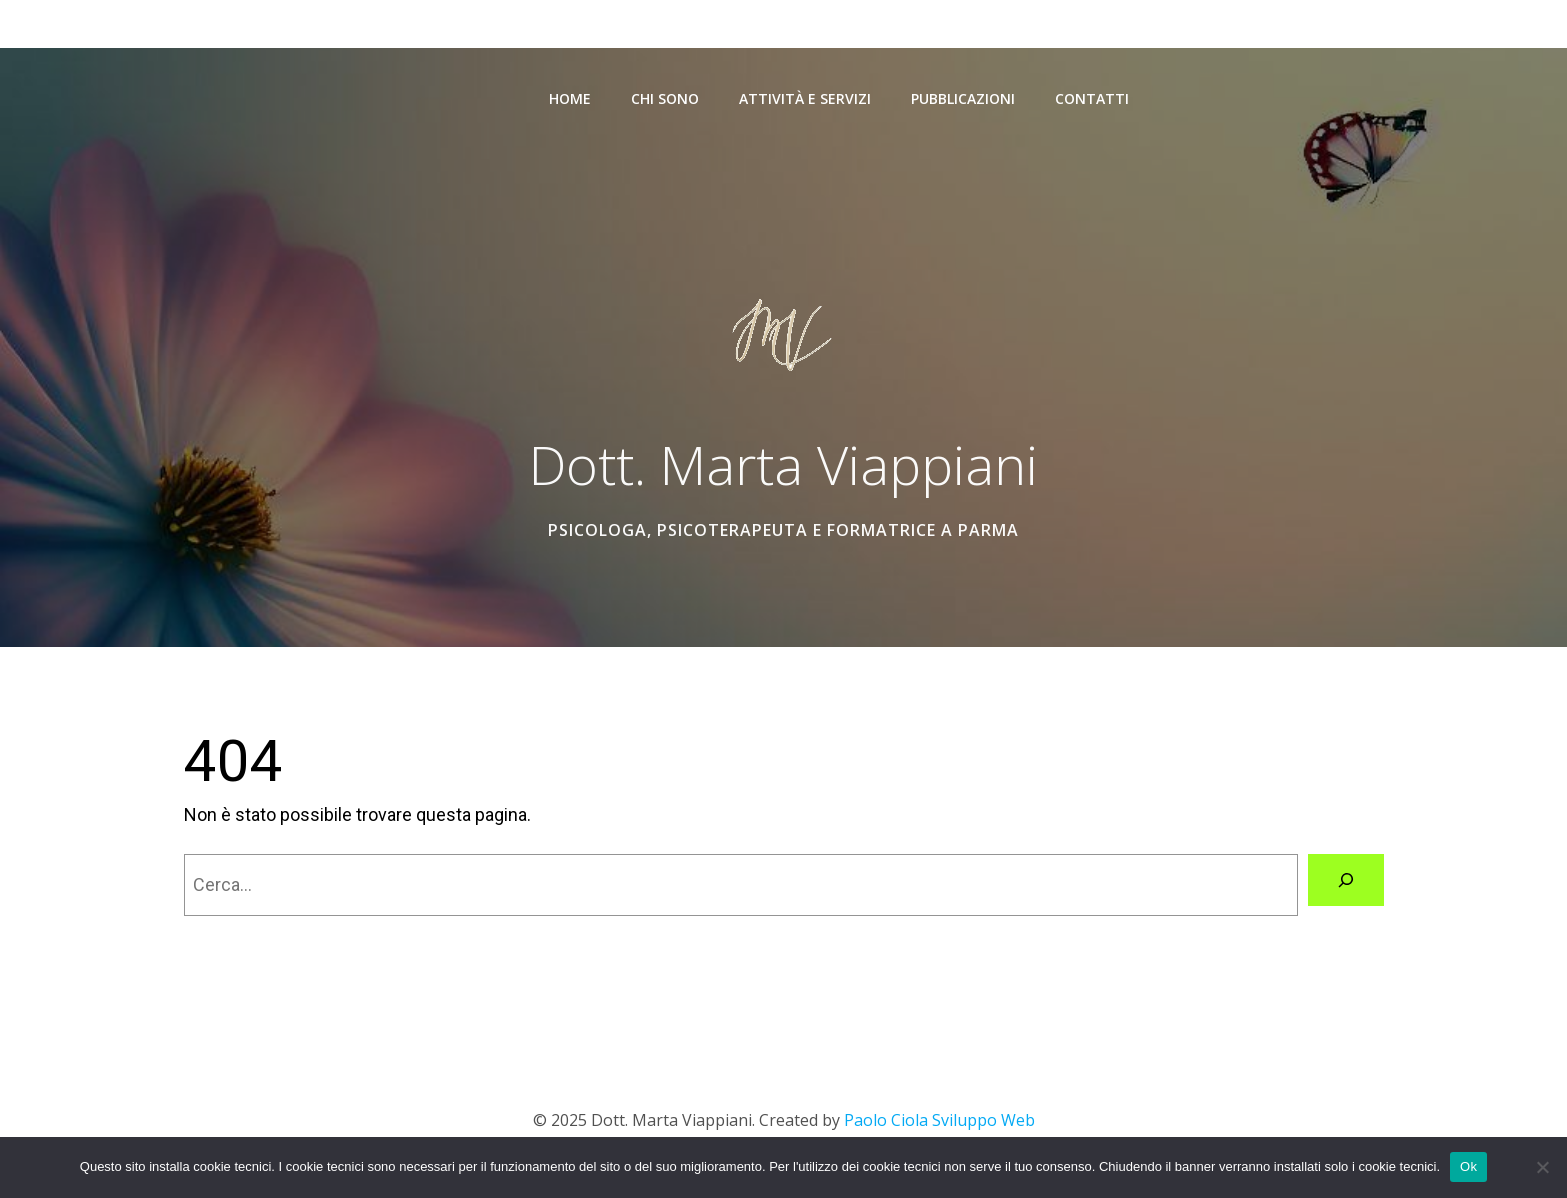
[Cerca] (1346, 880)
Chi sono (665, 98)
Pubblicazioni (963, 98)
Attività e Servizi (805, 98)
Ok (1468, 1166)
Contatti (1092, 98)
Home (570, 98)
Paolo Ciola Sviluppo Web (937, 1120)
